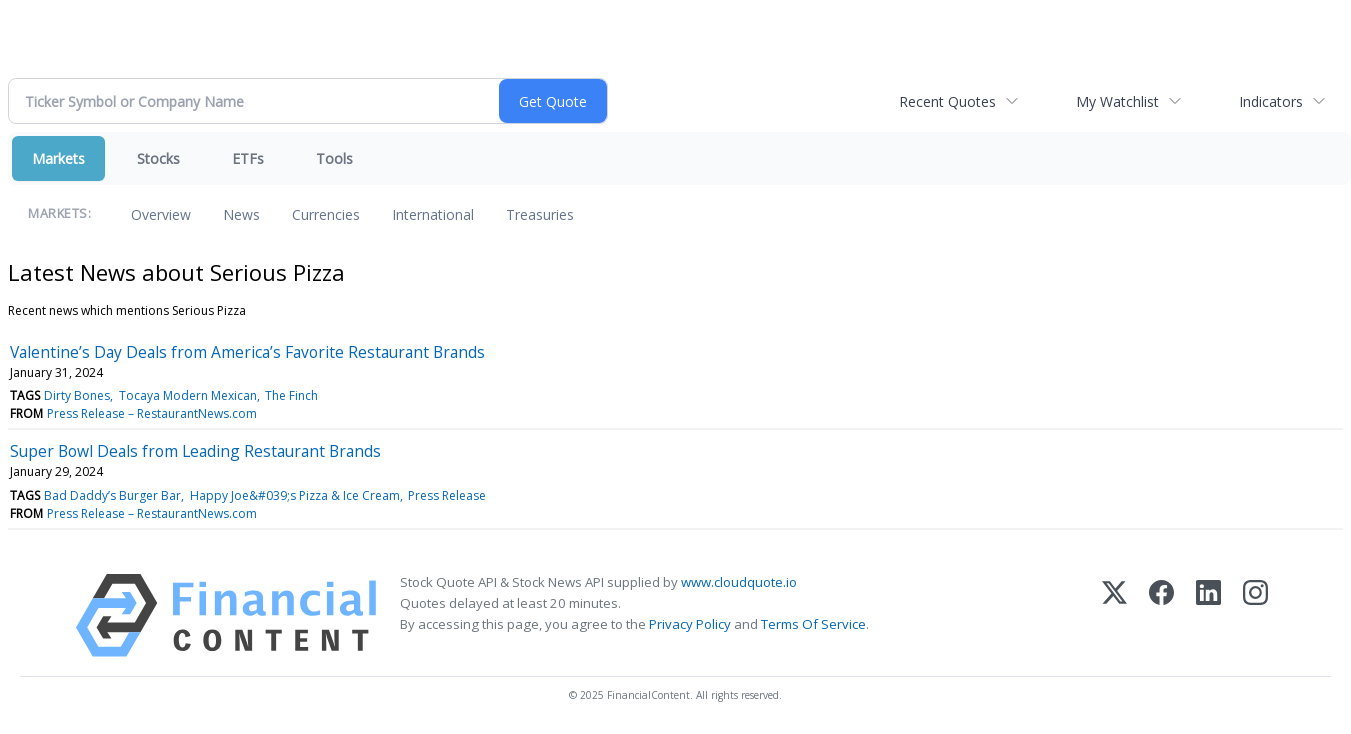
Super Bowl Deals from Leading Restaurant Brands (195, 451)
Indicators (1271, 101)
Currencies (326, 214)
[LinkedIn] (1208, 615)
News (241, 214)
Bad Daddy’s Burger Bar (112, 495)
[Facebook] (1161, 615)
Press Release (447, 495)
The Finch (291, 395)
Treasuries (540, 214)
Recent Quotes (947, 101)
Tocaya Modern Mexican (188, 395)
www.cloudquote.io (739, 582)
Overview (161, 214)
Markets (58, 158)
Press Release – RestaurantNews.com (152, 413)
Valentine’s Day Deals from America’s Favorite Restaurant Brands (247, 352)
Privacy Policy (690, 624)
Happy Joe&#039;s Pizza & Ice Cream (295, 495)
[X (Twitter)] (1114, 615)
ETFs (248, 158)
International (433, 214)
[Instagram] (1255, 615)
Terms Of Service (813, 624)
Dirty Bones (77, 395)
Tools (334, 158)
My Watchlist (1117, 101)
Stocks (158, 158)
